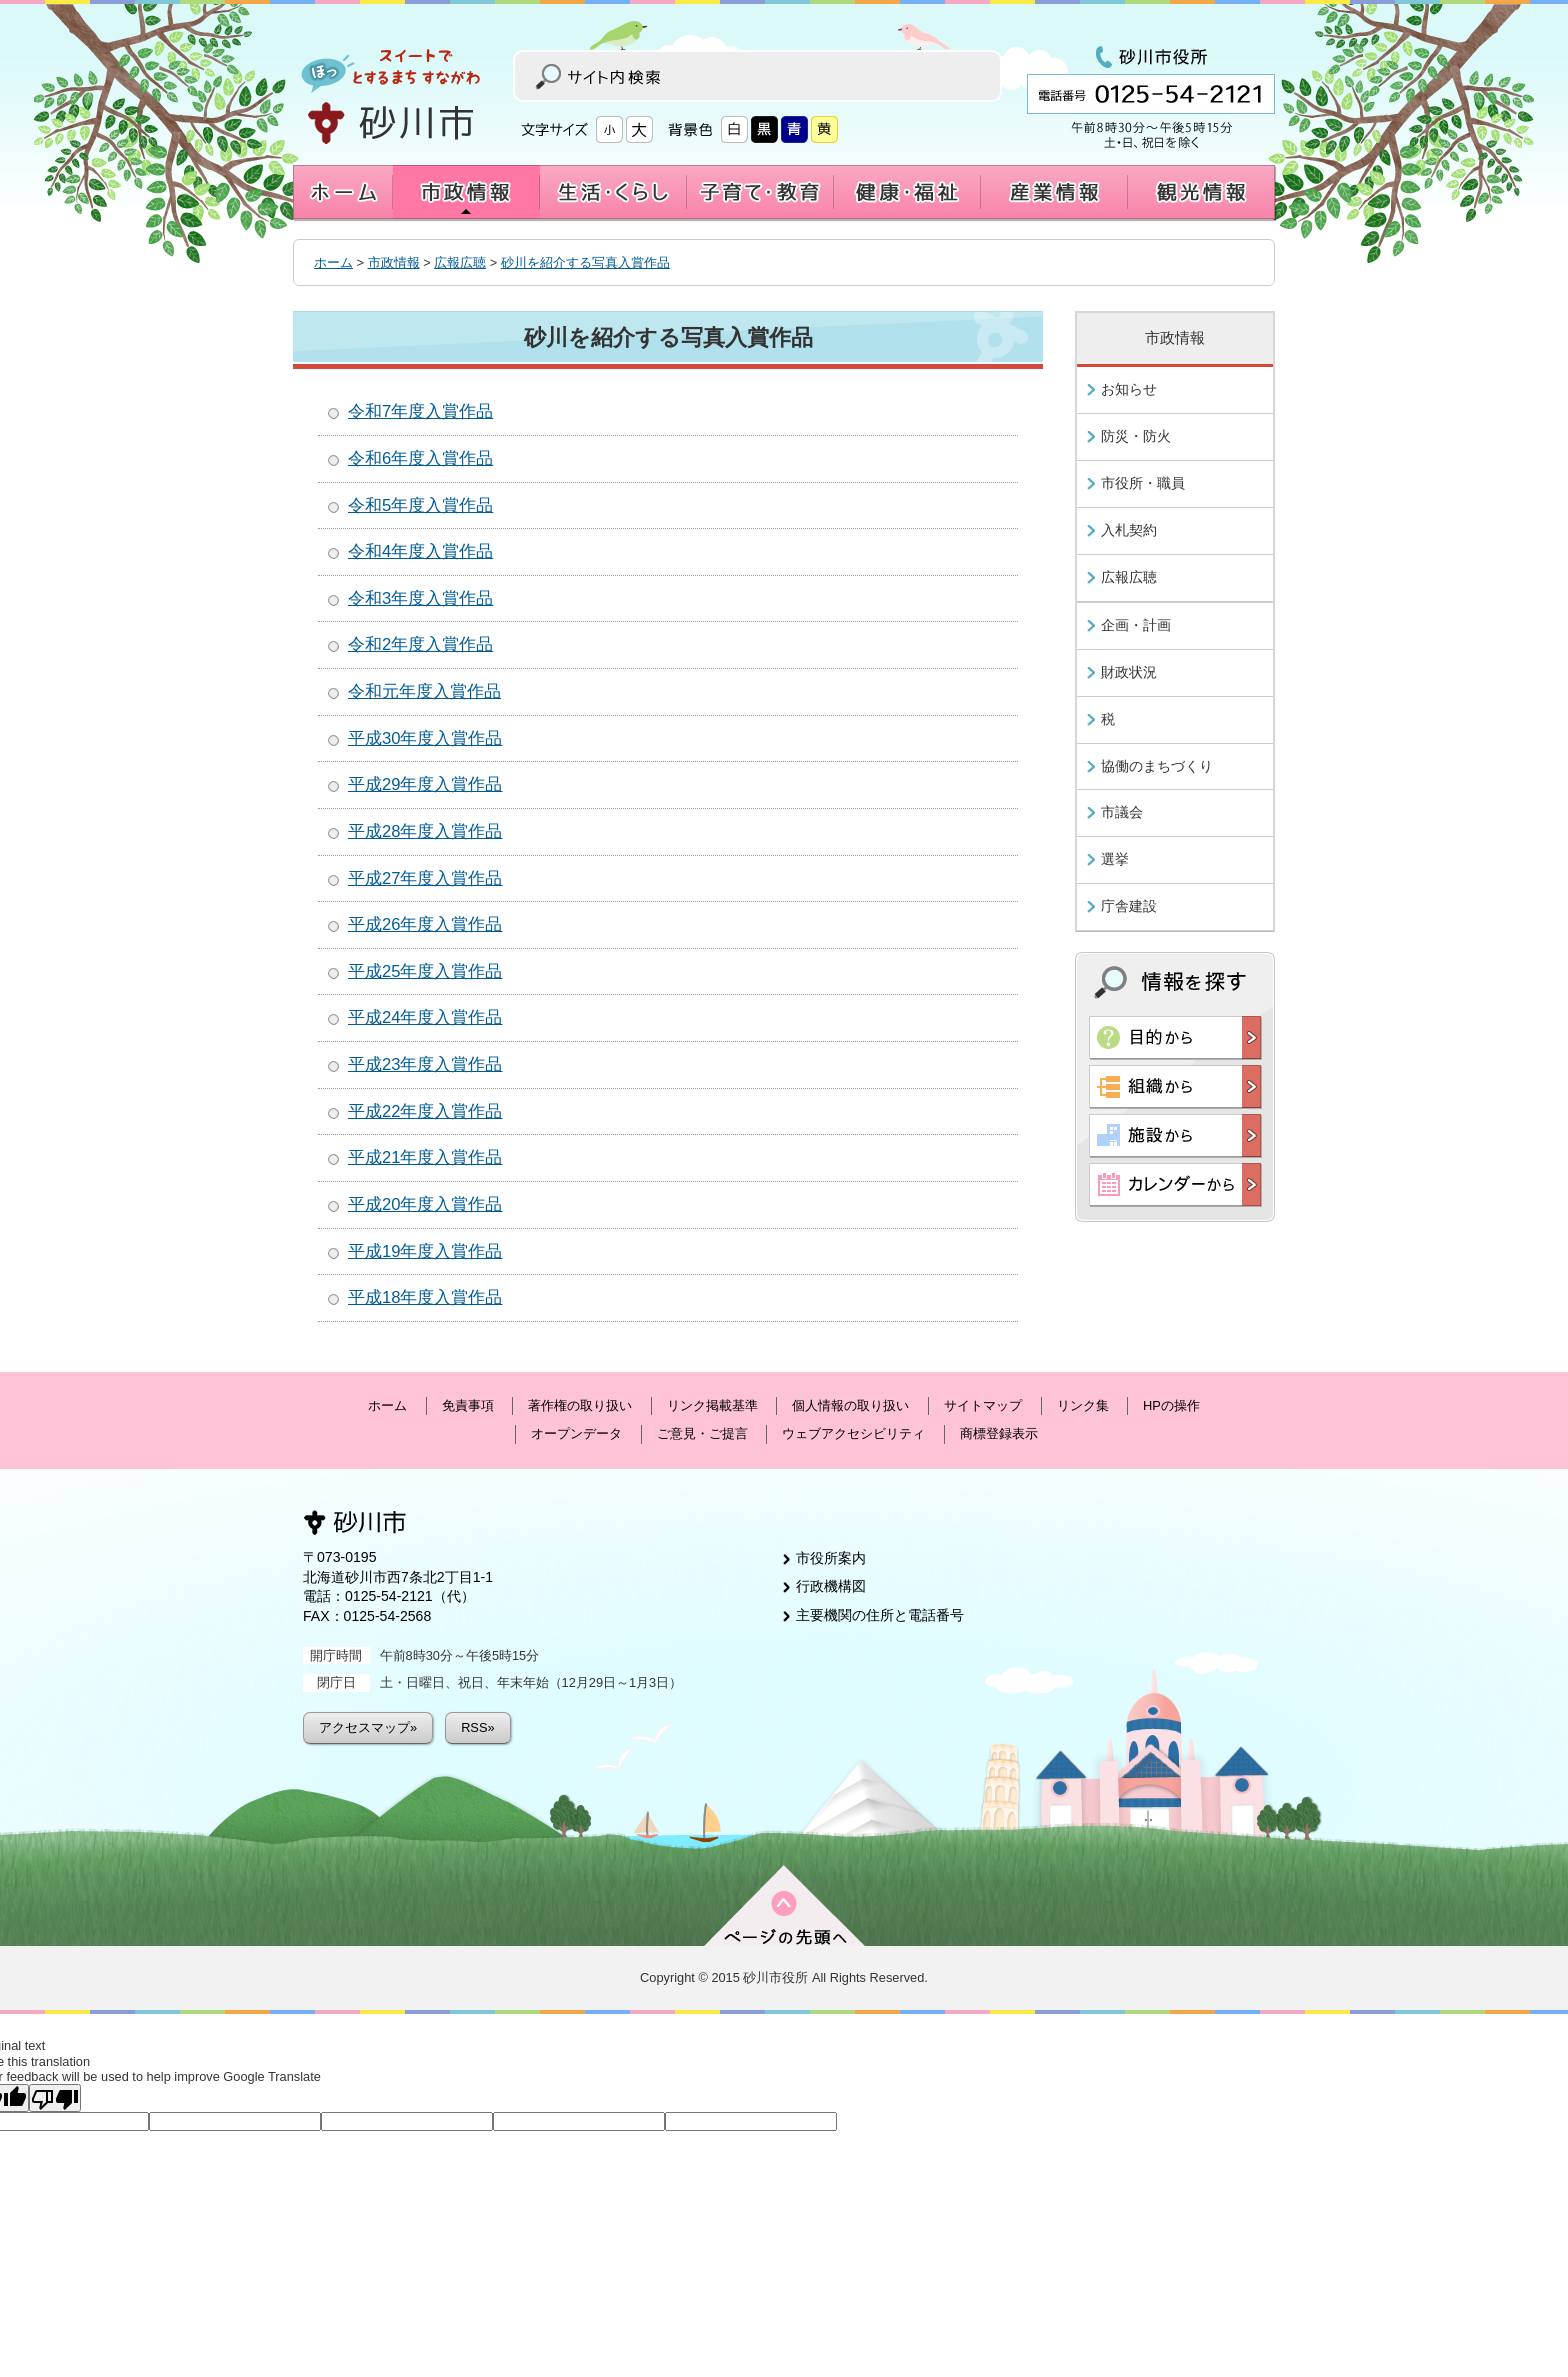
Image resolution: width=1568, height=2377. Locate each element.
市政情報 (394, 262)
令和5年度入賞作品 (420, 505)
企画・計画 (1136, 625)
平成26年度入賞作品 (425, 924)
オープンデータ (576, 1433)
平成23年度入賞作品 (425, 1064)
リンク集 (1083, 1405)
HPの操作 (1171, 1405)
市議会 (1122, 812)
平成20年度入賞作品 (425, 1204)
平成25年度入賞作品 (425, 971)
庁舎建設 (1129, 906)
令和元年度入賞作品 (424, 691)
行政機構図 (831, 1586)
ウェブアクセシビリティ (853, 1433)
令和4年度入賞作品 (420, 551)
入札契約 (1129, 530)
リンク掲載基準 (712, 1405)
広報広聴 (460, 262)
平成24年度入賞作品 (425, 1017)
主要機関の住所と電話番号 (880, 1615)
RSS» (477, 1727)
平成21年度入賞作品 (425, 1157)
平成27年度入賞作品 (425, 878)
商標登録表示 (999, 1433)
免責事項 (468, 1405)
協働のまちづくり (1157, 766)
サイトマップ (983, 1405)
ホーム (333, 262)
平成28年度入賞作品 (425, 831)
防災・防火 (1136, 436)
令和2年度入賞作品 (420, 644)
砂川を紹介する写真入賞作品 (585, 262)
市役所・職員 (1143, 483)
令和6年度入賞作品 (420, 458)
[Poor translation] (55, 2098)
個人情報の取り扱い (850, 1405)
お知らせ (1129, 389)
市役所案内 (831, 1558)
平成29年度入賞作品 (425, 784)
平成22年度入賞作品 (425, 1111)
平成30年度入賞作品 (425, 738)
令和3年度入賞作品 (420, 598)
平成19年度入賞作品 (425, 1251)
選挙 (1115, 859)
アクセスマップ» (368, 1727)
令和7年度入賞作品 (420, 411)
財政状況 (1129, 672)
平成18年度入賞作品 (425, 1297)
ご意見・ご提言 (702, 1433)
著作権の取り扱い (580, 1405)
